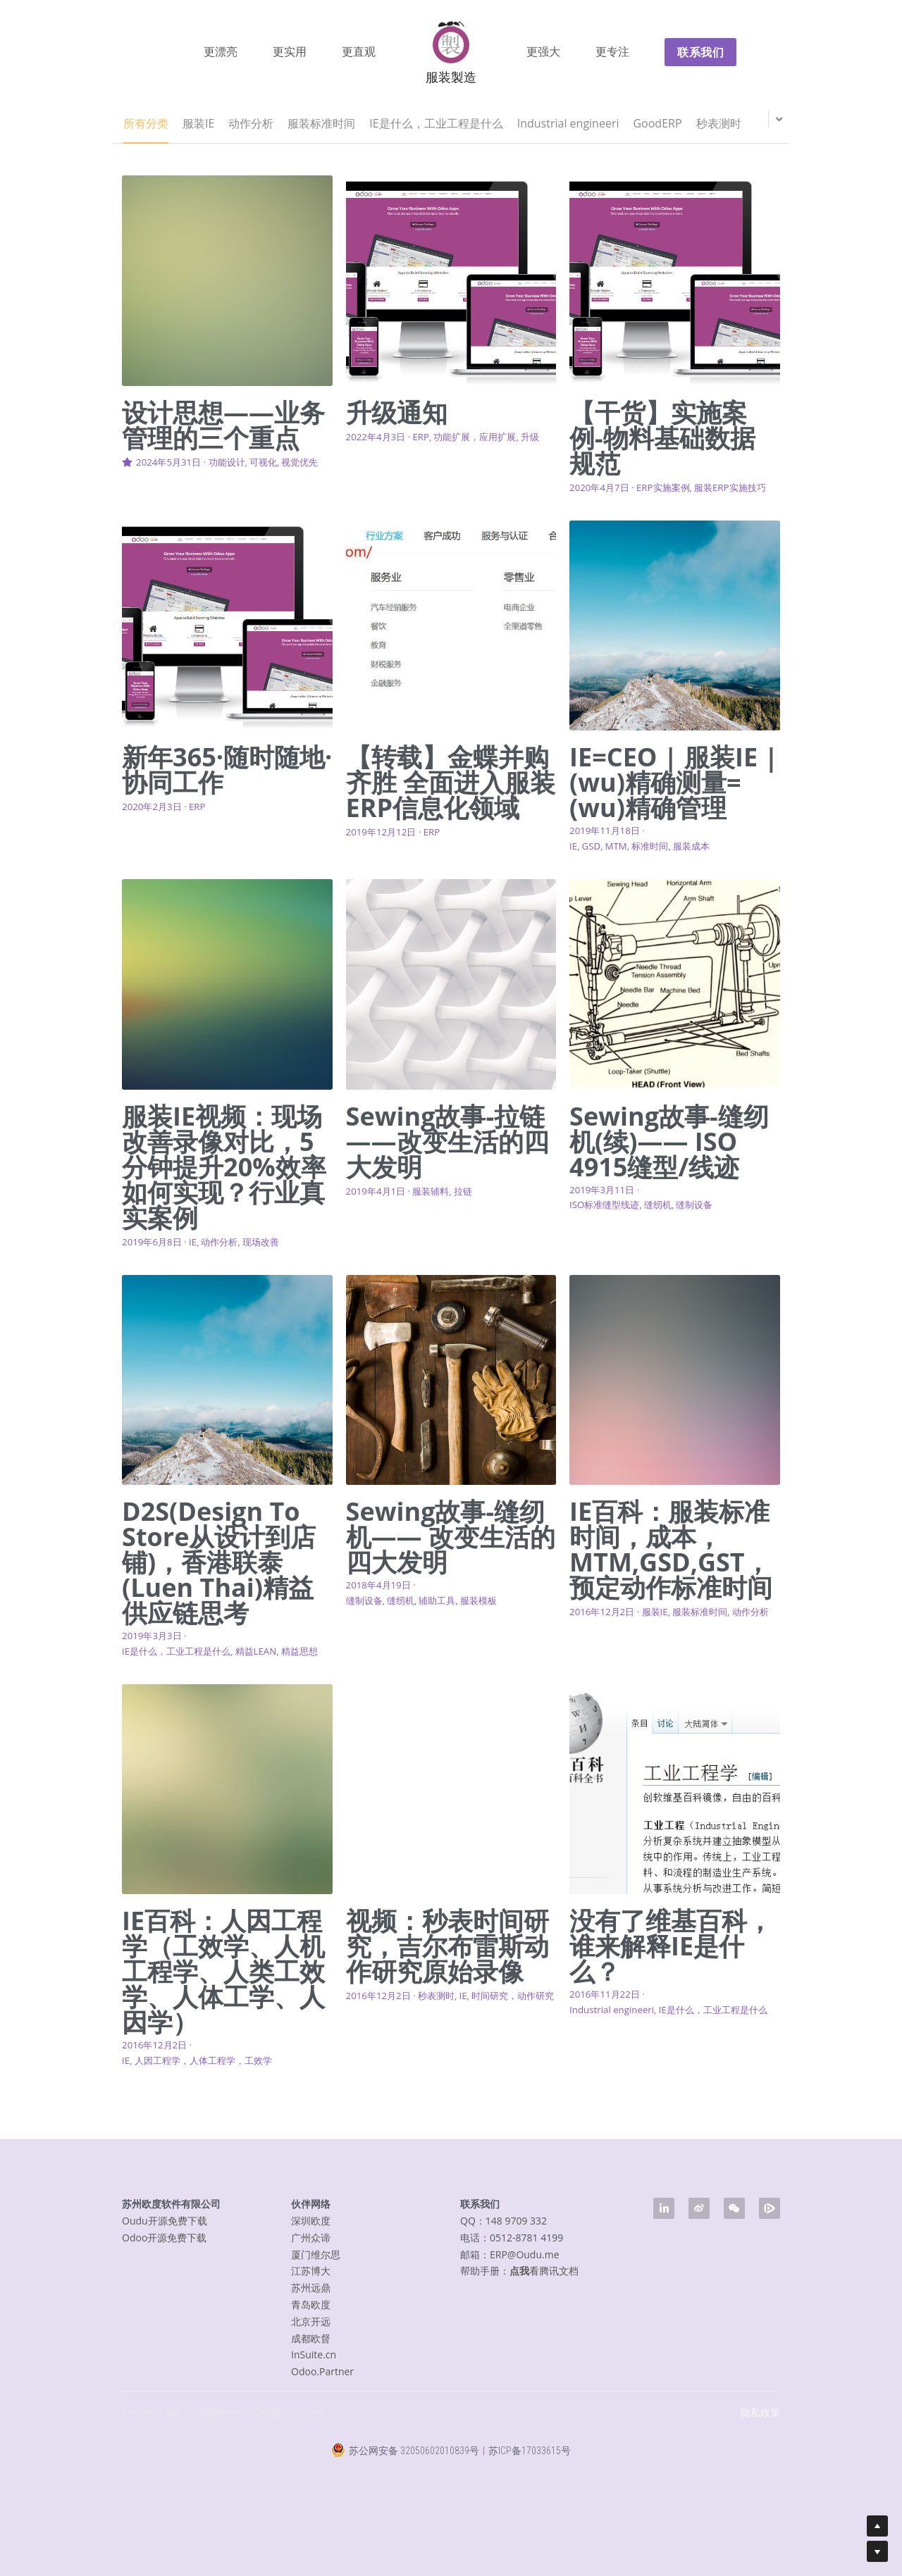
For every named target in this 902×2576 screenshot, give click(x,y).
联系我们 (700, 52)
